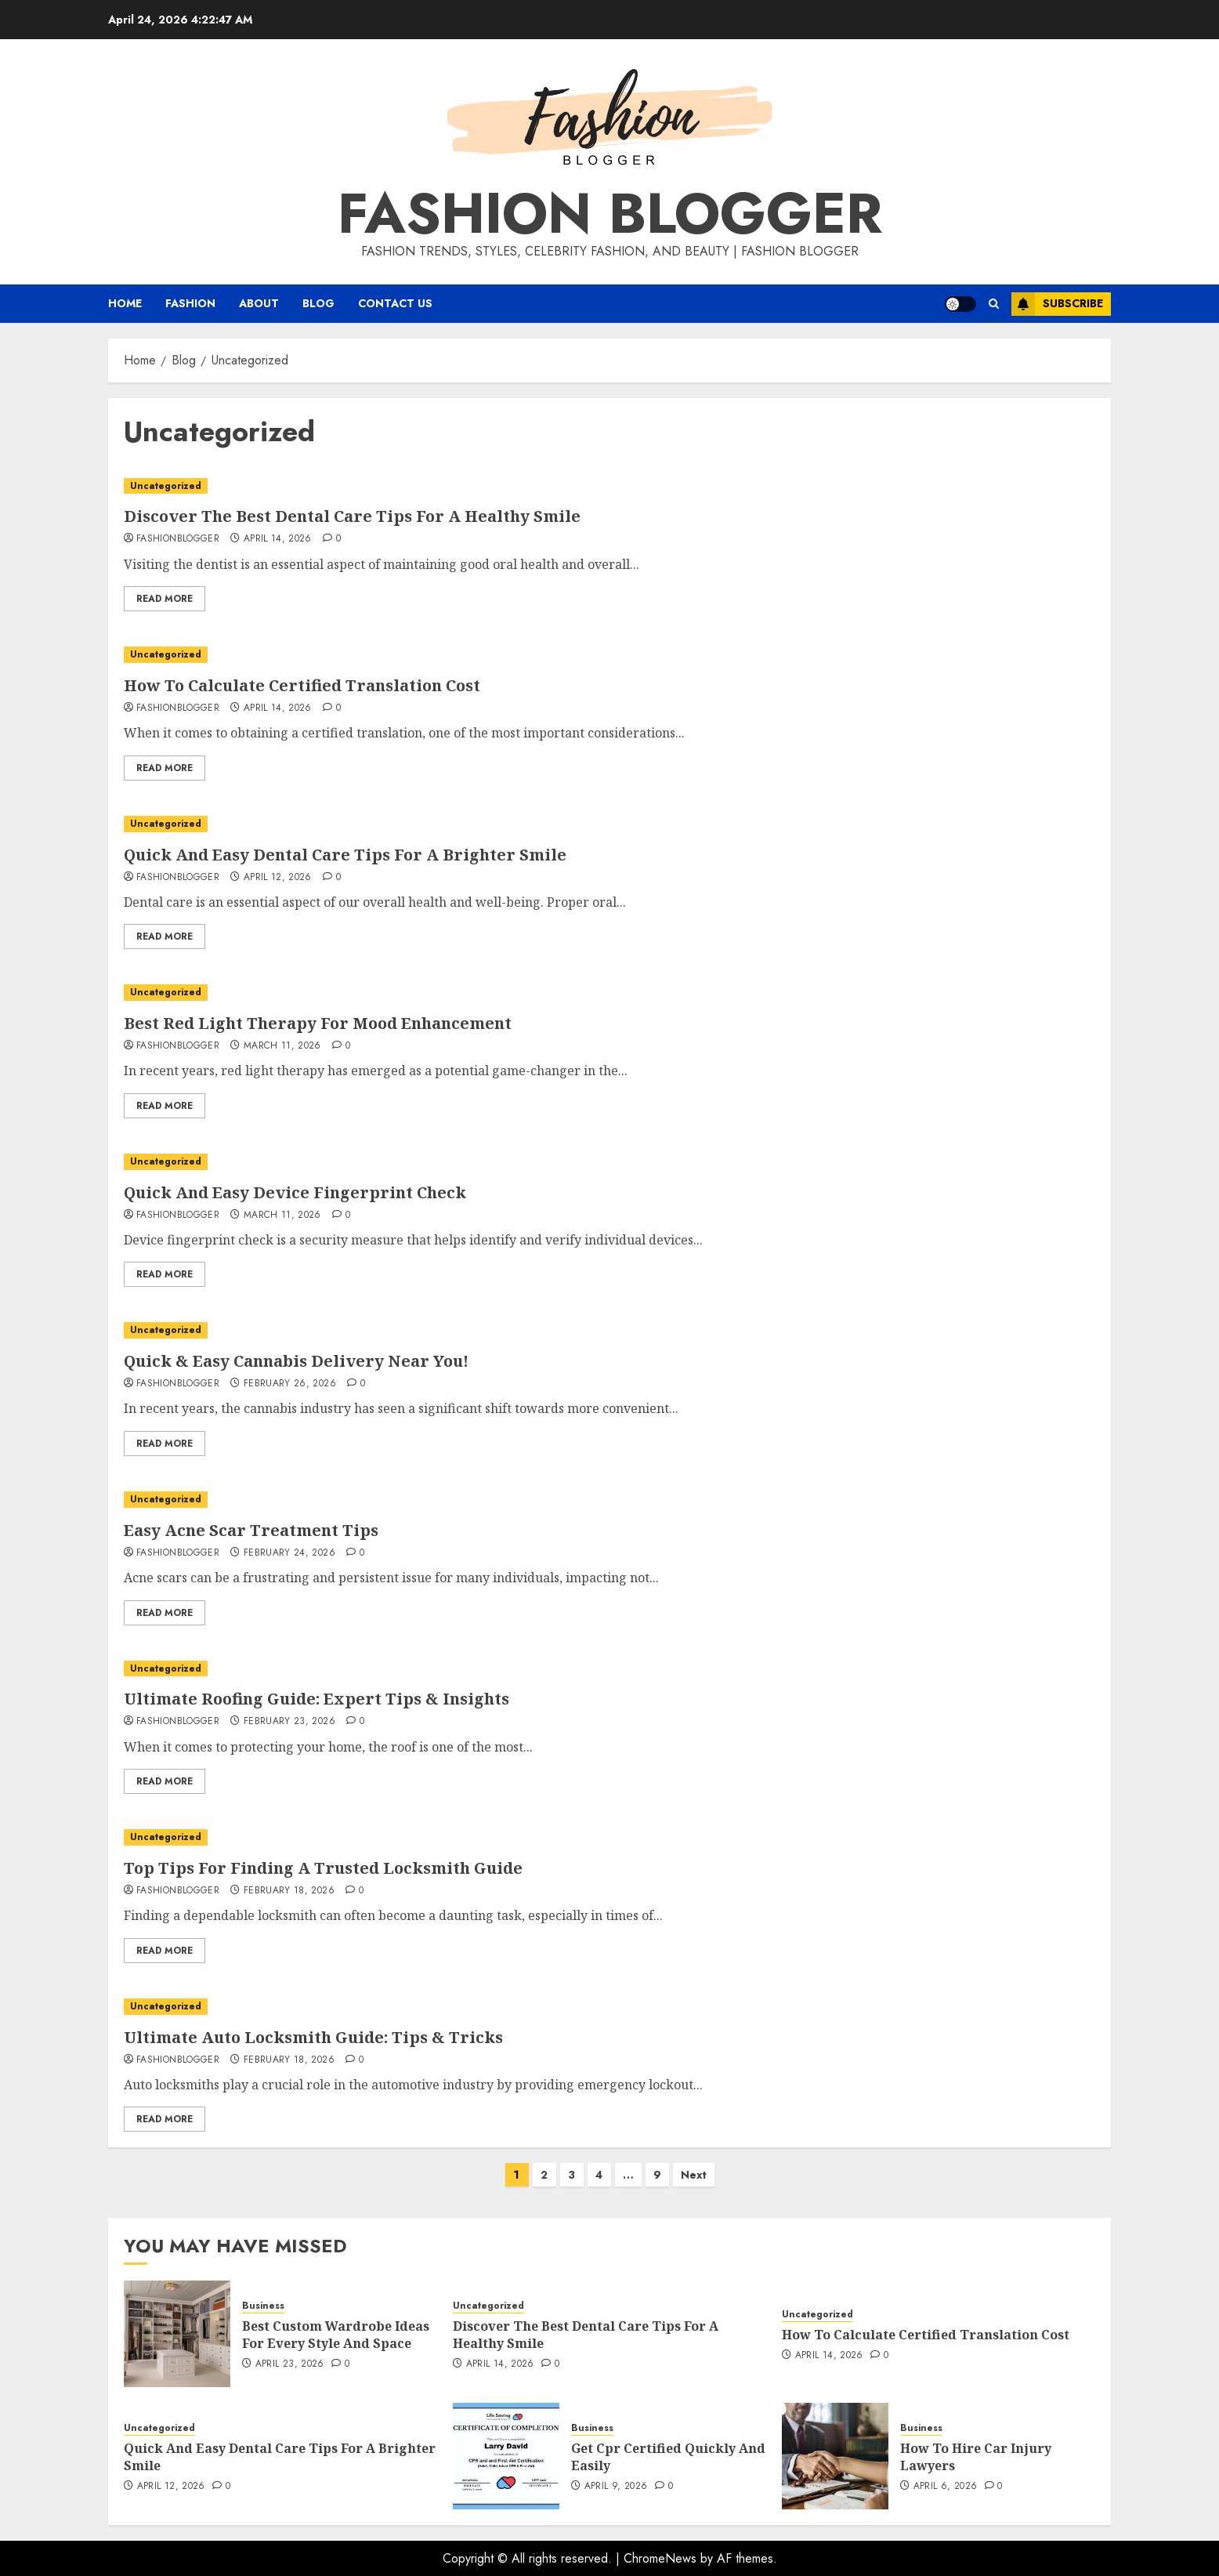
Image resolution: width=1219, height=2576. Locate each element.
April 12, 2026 (278, 877)
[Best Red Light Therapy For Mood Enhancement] (609, 992)
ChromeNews (660, 2558)
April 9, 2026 (616, 2486)
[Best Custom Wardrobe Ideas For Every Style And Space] (177, 2334)
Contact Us (395, 303)
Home (125, 303)
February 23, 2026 (289, 1722)
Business (263, 2306)
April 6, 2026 (945, 2486)
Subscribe (1057, 304)
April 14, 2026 (278, 539)
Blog (318, 303)
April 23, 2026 (289, 2364)
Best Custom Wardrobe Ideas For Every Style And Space (335, 2334)
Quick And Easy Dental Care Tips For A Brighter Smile (345, 854)
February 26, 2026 (290, 1384)
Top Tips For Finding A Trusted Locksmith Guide (323, 1868)
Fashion (190, 303)
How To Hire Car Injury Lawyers (975, 2457)
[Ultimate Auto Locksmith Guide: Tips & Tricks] (609, 2006)
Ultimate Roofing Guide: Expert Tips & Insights (316, 1698)
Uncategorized (165, 486)
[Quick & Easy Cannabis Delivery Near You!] (609, 1330)
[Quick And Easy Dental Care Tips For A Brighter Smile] (609, 824)
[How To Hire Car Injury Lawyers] (835, 2456)
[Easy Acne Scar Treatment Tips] (609, 1499)
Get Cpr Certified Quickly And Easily (668, 2457)
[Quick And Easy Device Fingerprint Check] (609, 1162)
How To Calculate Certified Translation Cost (302, 685)
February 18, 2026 (289, 1891)
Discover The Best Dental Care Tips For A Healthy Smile (352, 516)
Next (694, 2175)
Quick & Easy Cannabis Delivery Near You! (296, 1360)
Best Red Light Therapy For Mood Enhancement (318, 1023)
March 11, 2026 (282, 1046)
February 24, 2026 (289, 1553)
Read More (164, 599)
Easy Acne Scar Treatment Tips (251, 1530)
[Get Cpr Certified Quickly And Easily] (506, 2456)
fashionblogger (177, 539)
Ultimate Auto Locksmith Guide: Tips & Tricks (313, 2037)
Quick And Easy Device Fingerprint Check (295, 1192)
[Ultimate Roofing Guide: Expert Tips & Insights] (609, 1669)
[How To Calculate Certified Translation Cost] (609, 655)
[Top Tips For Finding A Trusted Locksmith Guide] (609, 1837)
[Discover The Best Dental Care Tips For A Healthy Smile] (609, 486)
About (259, 303)
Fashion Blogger (610, 213)
